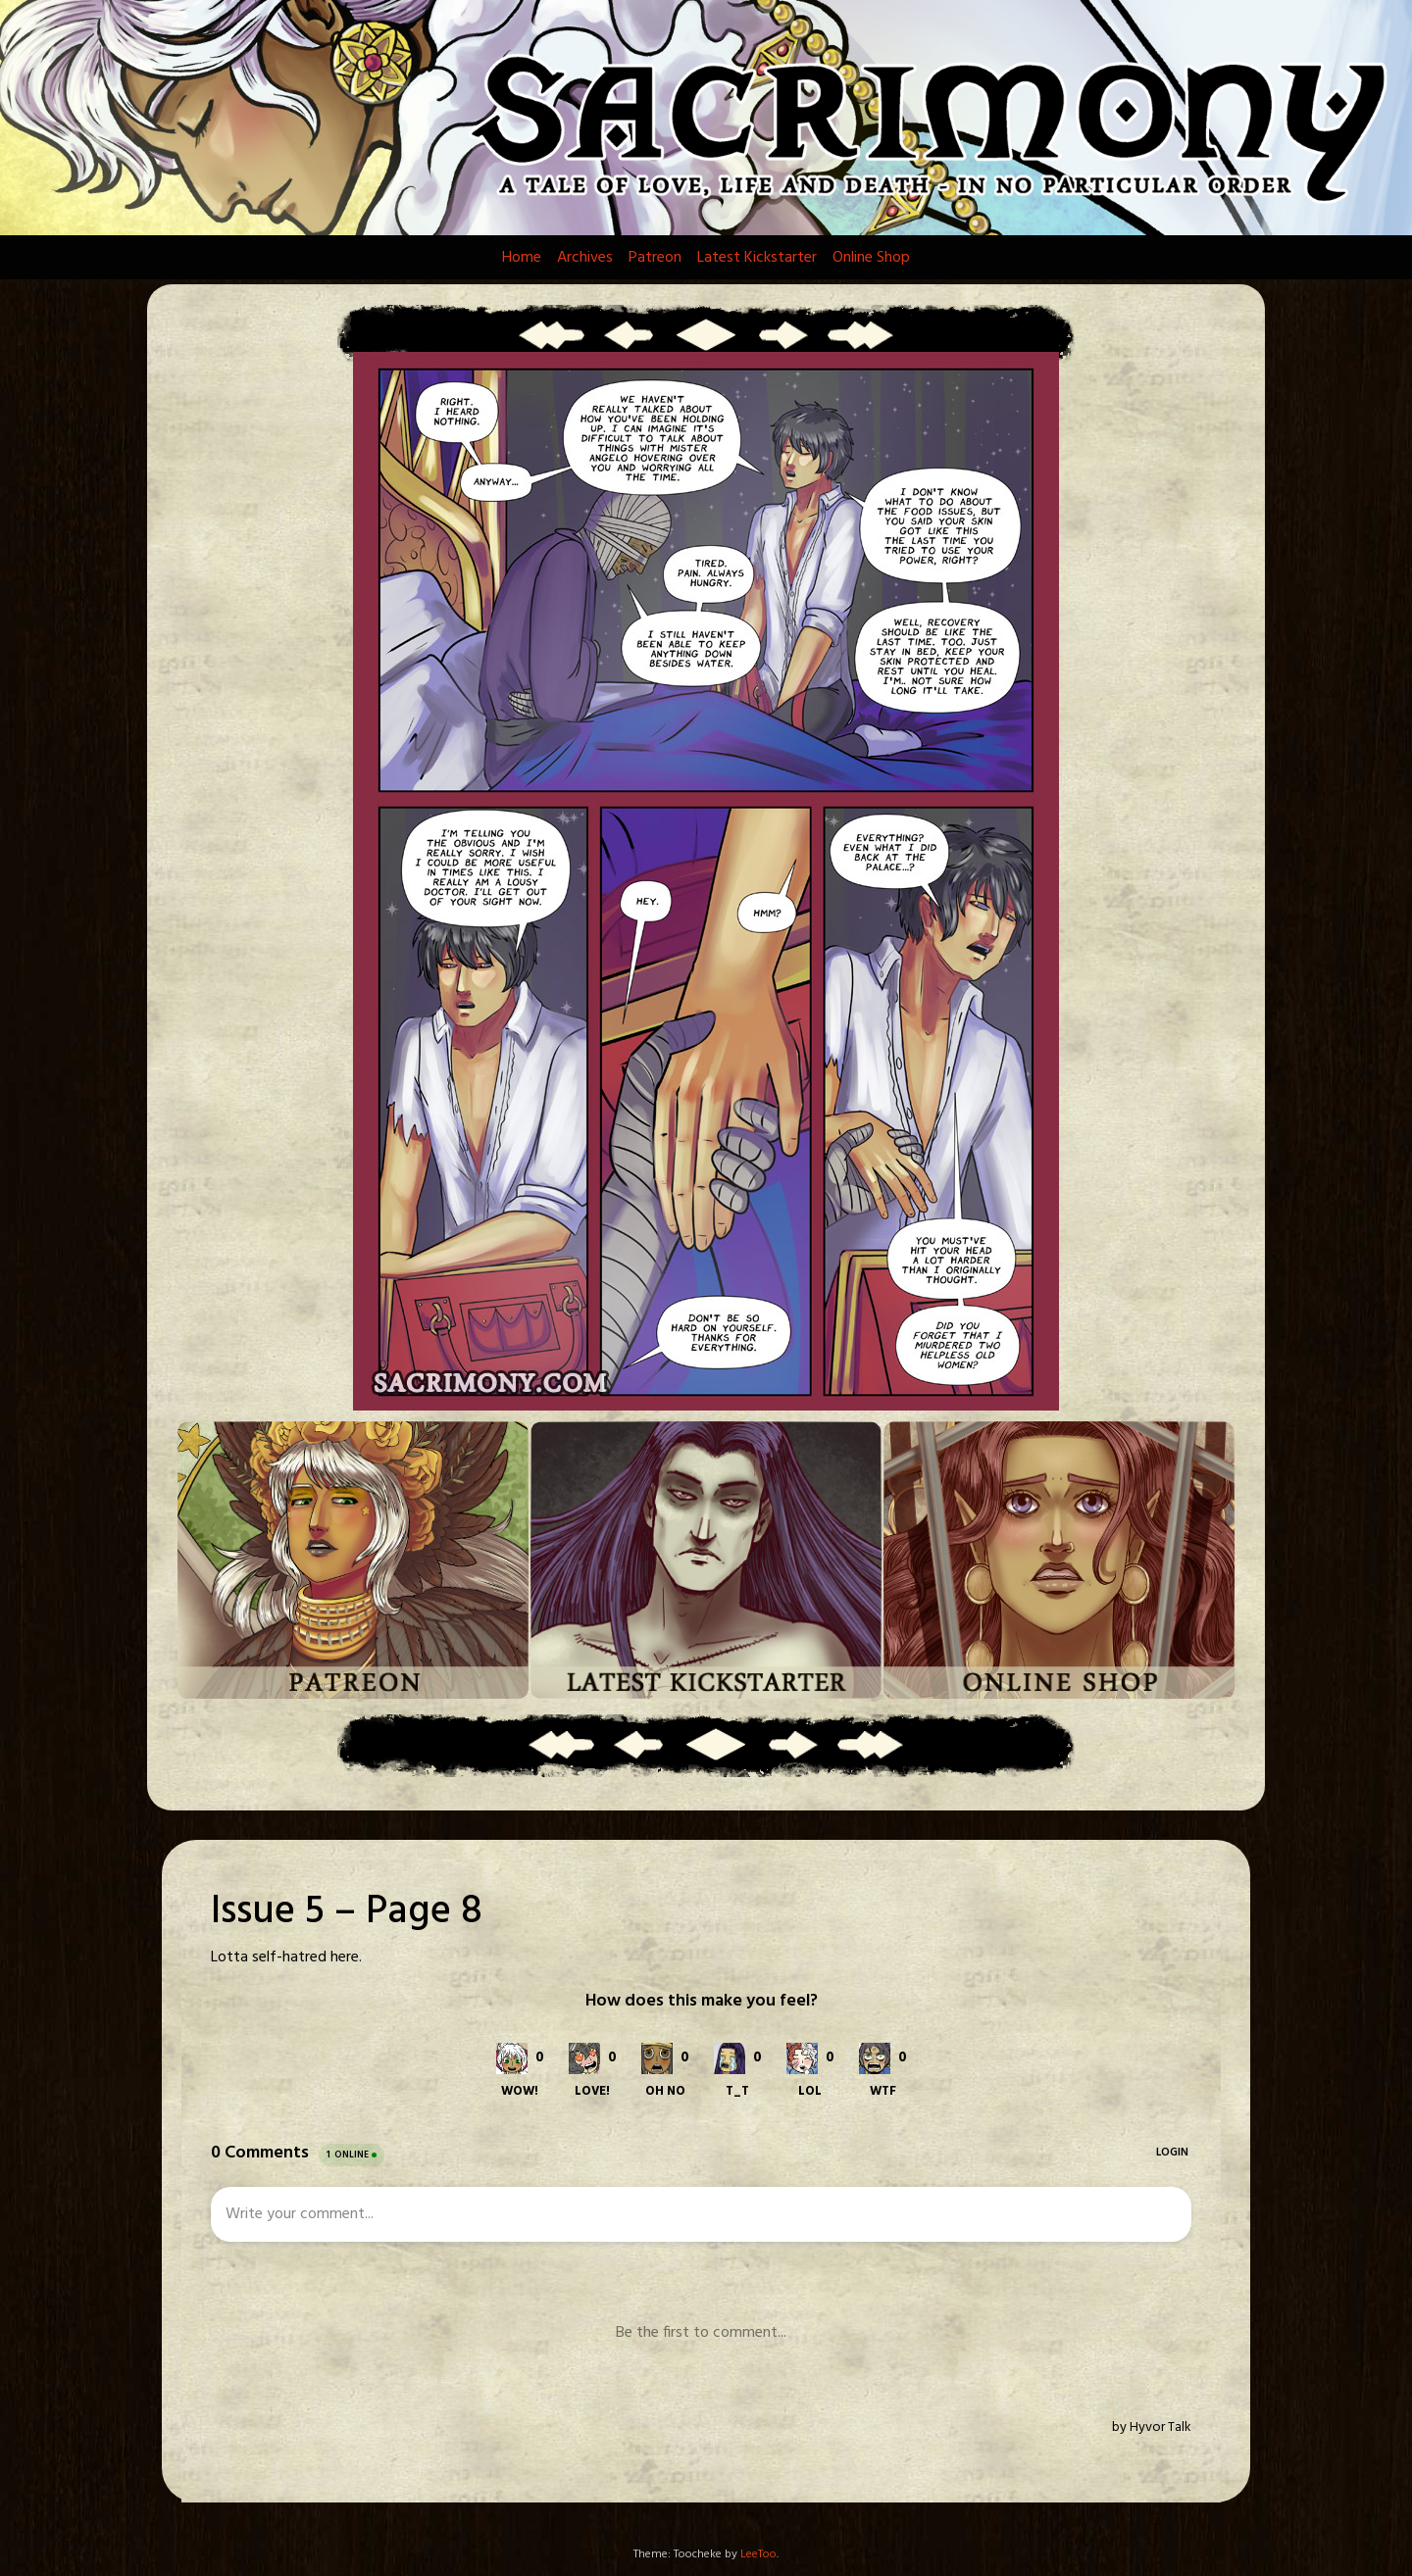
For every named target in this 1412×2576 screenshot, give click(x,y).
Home (521, 258)
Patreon (655, 258)
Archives (585, 258)
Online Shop (871, 258)
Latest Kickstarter (757, 258)
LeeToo (758, 2554)
